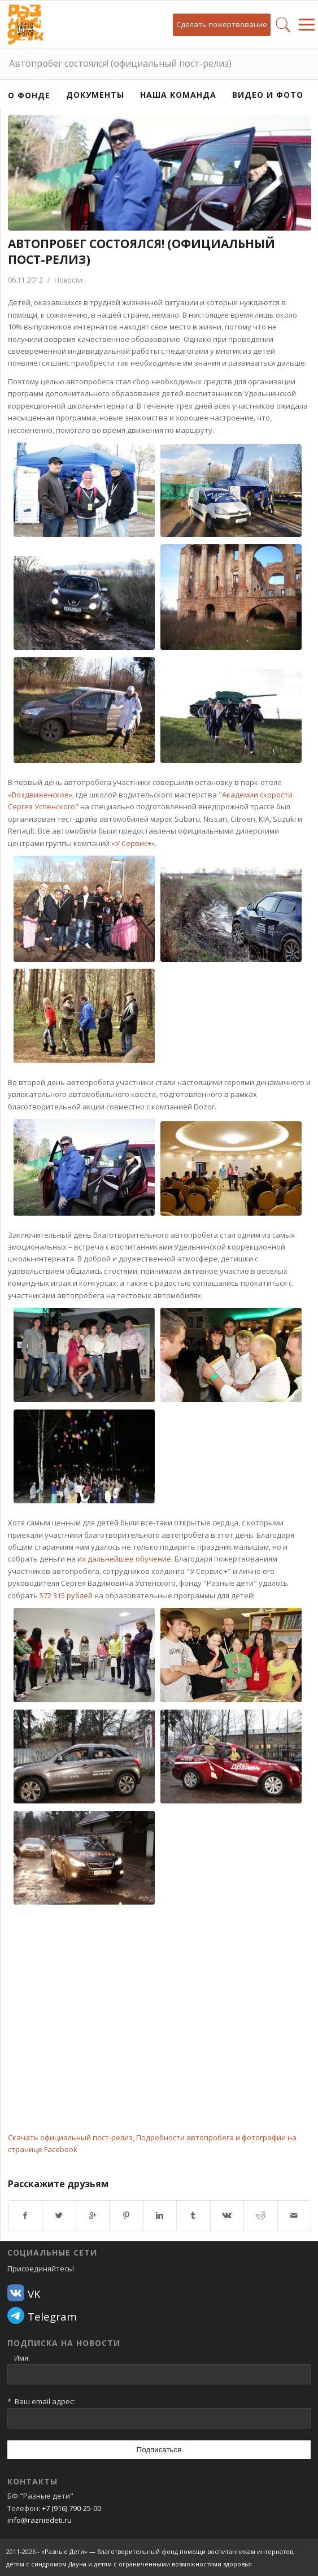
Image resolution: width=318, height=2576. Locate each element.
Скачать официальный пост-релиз (70, 2137)
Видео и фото (267, 94)
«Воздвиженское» (40, 795)
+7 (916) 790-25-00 (71, 2508)
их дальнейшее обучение (124, 1559)
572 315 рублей (66, 1595)
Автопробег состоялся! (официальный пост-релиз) (120, 63)
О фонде (29, 95)
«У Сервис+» (133, 843)
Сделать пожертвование (221, 24)
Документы (95, 94)
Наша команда (178, 94)
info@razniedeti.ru (39, 2520)
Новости (68, 280)
